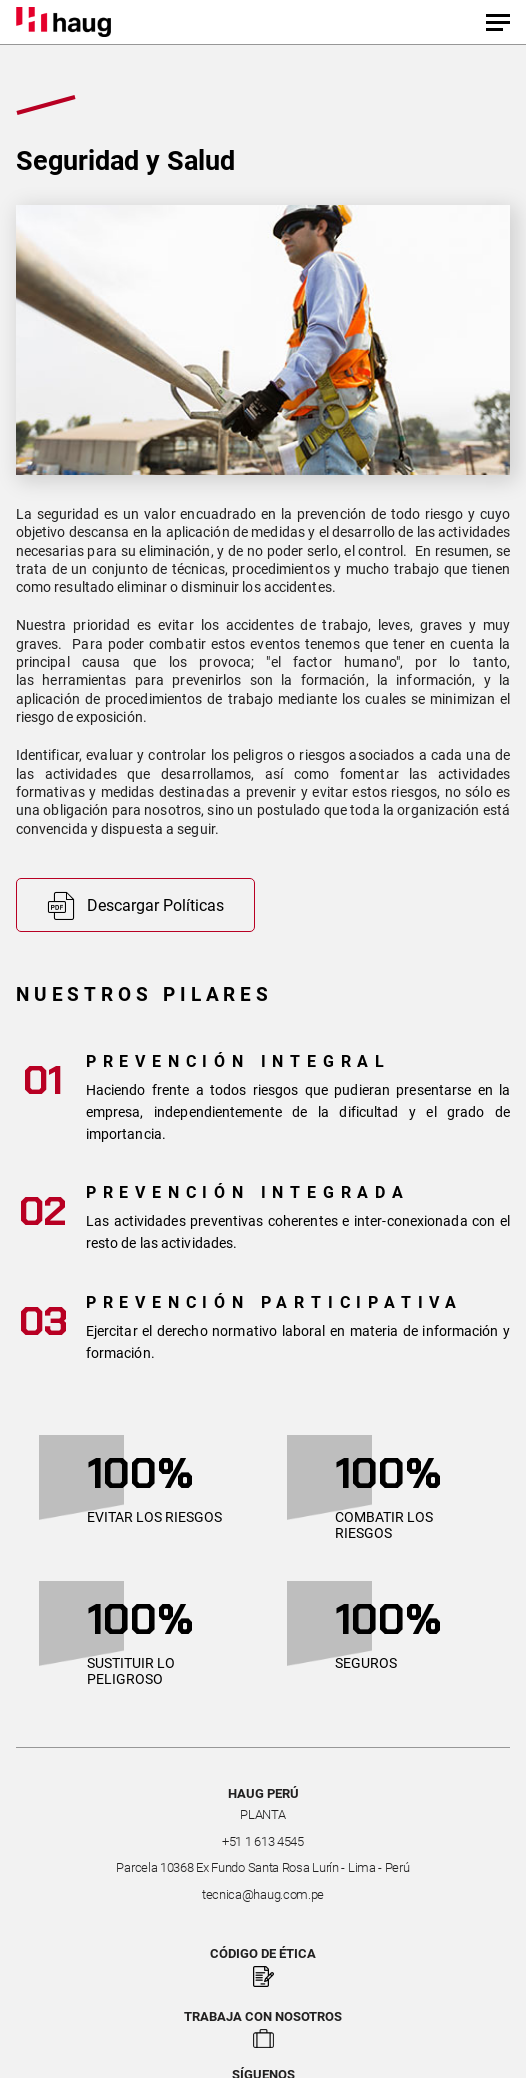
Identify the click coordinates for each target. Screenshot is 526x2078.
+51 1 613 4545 (263, 1841)
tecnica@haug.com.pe (263, 1894)
